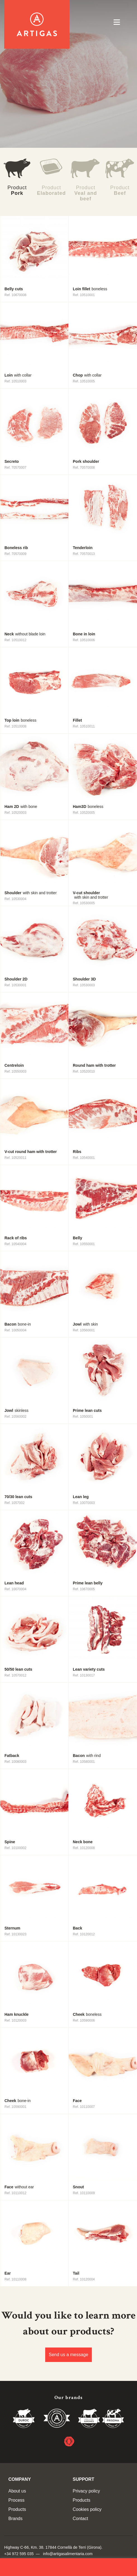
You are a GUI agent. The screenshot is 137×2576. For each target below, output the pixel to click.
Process (16, 2500)
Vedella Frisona (113, 2419)
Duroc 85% (24, 2419)
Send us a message (68, 2354)
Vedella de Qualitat (57, 2419)
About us (17, 2491)
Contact (80, 2518)
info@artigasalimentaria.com (68, 2554)
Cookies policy (87, 2509)
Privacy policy (86, 2491)
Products (17, 2509)
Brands (15, 2518)
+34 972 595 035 (19, 2554)
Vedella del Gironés (89, 2419)
